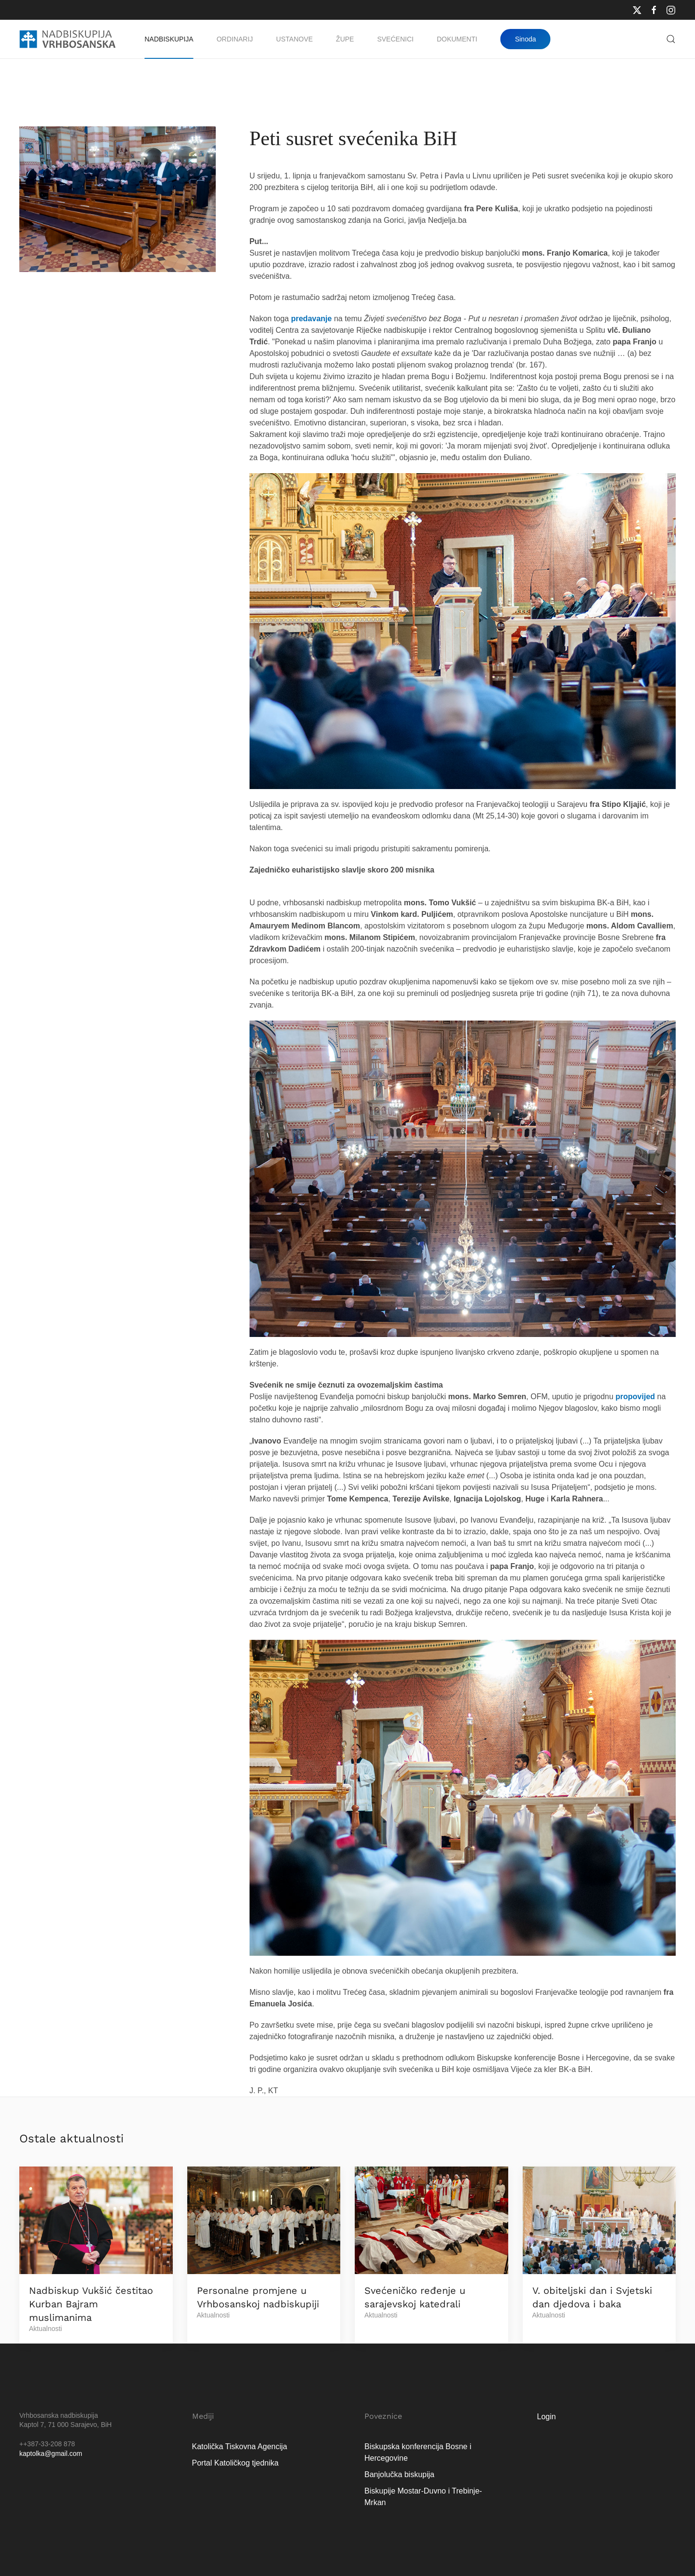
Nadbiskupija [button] (169, 39)
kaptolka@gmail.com (50, 2453)
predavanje (311, 318)
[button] (671, 39)
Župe (345, 39)
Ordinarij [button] (235, 39)
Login (546, 2416)
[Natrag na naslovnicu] (67, 39)
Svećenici (395, 39)
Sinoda (525, 39)
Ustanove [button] (294, 39)
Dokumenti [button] (457, 39)
